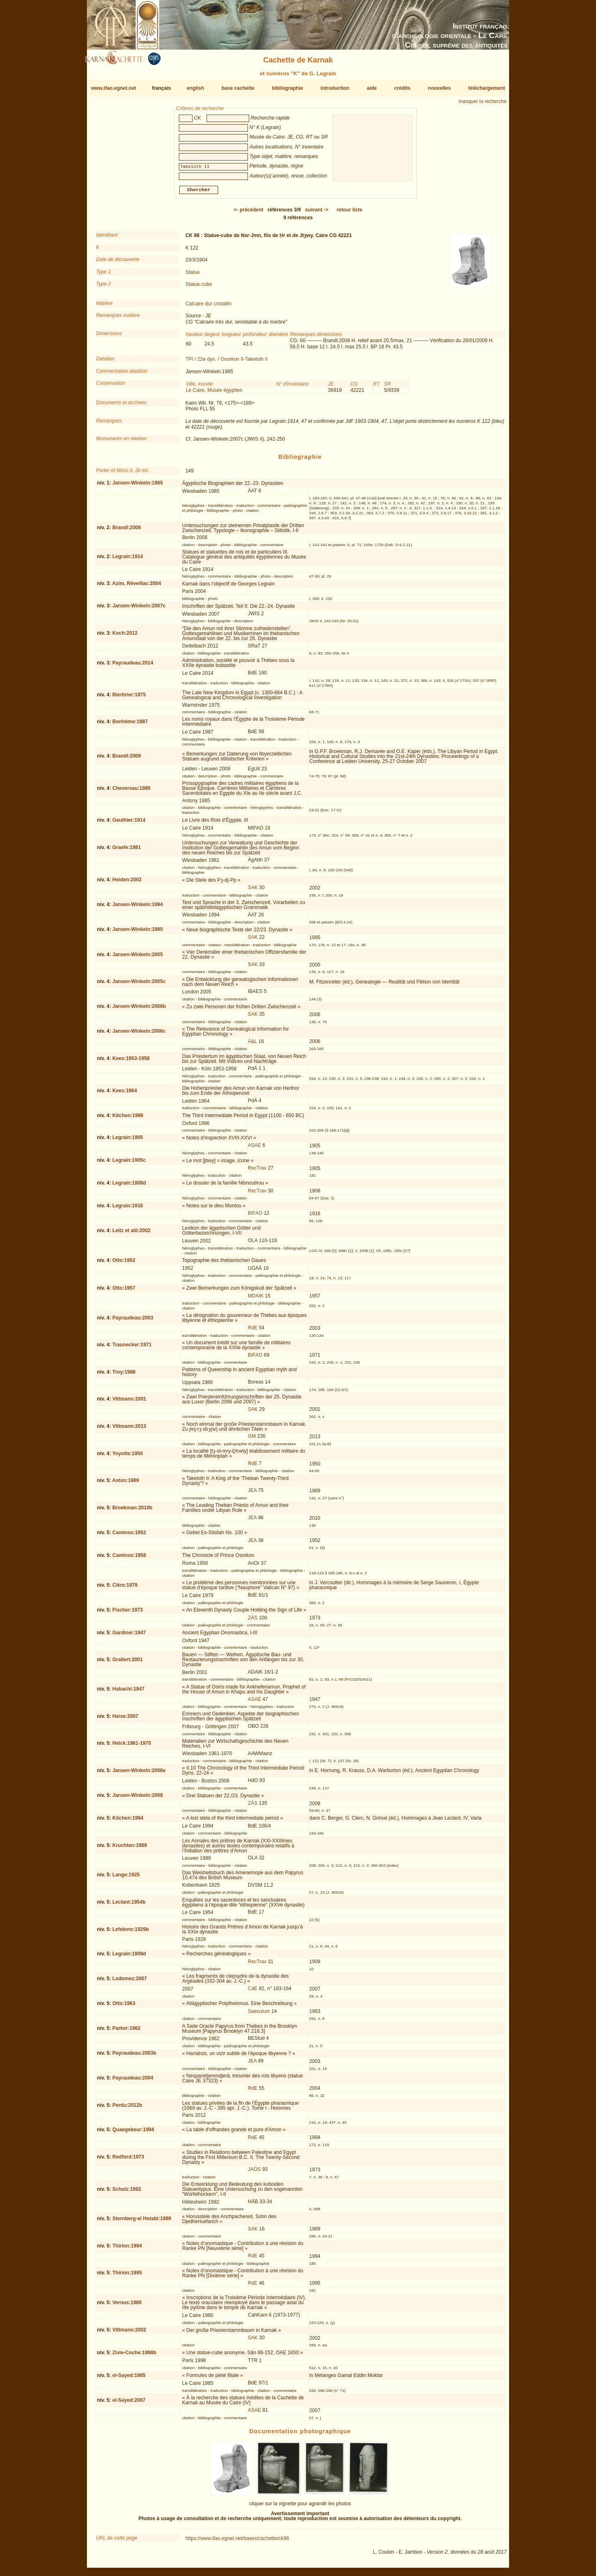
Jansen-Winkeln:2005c (139, 985)
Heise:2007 (125, 1719)
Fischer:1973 (127, 1613)
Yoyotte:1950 (127, 1456)
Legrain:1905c (129, 1163)
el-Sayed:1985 (128, 2378)
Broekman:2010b (132, 1511)
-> (316, 213)
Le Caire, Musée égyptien (214, 393)
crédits (402, 88)
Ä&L (252, 1045)
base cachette (237, 88)
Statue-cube (198, 287)
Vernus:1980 (127, 2306)
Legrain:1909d (129, 1957)
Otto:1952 (123, 1263)
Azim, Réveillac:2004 (136, 587)
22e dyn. (206, 362)
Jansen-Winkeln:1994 (137, 908)
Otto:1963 (123, 2007)
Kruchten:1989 (129, 1849)
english (195, 88)
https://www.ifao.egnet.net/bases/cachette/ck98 (237, 2542)
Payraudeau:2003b (134, 2056)
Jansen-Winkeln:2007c (139, 609)
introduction (334, 88)
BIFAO (255, 1216)
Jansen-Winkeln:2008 (137, 1798)
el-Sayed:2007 (128, 2403)
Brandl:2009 (126, 759)
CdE (252, 1992)
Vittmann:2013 (129, 1429)
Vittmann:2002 (129, 2333)
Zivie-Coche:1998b (134, 2356)
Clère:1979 (124, 1588)
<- (249, 213)
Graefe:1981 (126, 851)
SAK (253, 891)
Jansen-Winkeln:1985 (137, 486)
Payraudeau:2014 (132, 666)
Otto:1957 (123, 1291)
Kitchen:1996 (127, 1119)
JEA (252, 1494)
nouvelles (439, 88)
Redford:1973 (128, 2160)
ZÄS (252, 1621)
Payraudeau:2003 (132, 1321)
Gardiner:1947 (129, 1636)
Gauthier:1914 (128, 823)
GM (252, 1439)
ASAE (254, 1148)
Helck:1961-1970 (131, 1746)
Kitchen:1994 (127, 1821)
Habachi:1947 (128, 1692)
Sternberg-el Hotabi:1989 (141, 2222)
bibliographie (287, 88)
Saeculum (259, 2014)
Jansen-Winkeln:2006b (139, 1009)
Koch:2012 (124, 636)
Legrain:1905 (127, 1141)
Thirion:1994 (127, 2249)
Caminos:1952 (129, 1536)
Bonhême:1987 (129, 725)
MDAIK (256, 1299)
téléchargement (486, 88)
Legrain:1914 (127, 560)
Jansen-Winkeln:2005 (137, 957)
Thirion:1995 (127, 2276)
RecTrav (257, 1171)
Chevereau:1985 (131, 791)
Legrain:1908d (129, 1186)
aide (372, 88)
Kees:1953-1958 (130, 1062)
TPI (189, 362)
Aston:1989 (125, 1484)
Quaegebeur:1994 (133, 2133)
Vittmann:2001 (129, 1402)
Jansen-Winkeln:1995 (137, 932)
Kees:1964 (124, 1093)
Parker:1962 (126, 2031)
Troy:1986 (123, 1375)
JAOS (254, 2172)
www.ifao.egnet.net (113, 88)
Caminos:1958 (129, 1558)
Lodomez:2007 (129, 1982)
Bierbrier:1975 (129, 698)
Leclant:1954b (128, 1905)
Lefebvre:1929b (130, 1933)
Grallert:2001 (127, 1663)
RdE (252, 1331)
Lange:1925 (125, 1878)
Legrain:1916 (127, 1208)
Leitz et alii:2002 (131, 1234)
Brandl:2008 (126, 531)
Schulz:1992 (126, 2192)
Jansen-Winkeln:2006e (139, 1774)
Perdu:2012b (127, 2108)
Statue (192, 275)
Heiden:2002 (127, 883)
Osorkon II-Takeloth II (244, 362)
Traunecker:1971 (131, 1348)
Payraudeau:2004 (132, 2081)
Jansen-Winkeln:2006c (139, 1034)
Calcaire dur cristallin (208, 307)
